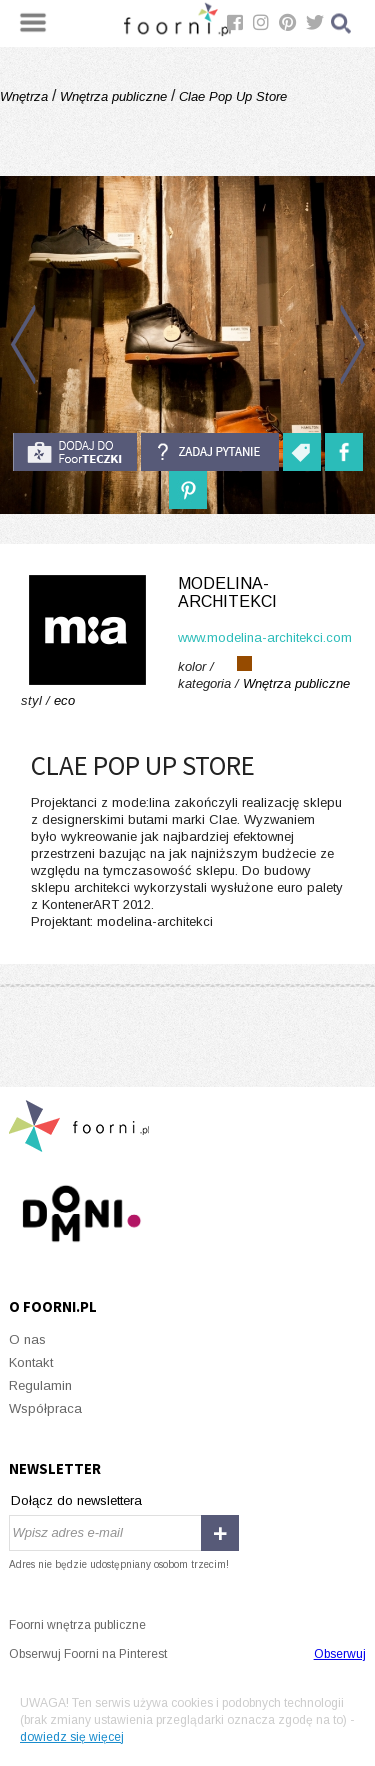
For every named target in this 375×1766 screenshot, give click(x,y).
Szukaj (342, 23)
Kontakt (31, 1362)
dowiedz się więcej (72, 1737)
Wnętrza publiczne (113, 96)
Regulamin (40, 1385)
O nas (27, 1339)
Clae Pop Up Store (231, 96)
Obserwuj (340, 1654)
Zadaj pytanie (210, 452)
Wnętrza (26, 96)
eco (64, 700)
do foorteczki (75, 452)
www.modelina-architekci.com (265, 637)
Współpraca (45, 1408)
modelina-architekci (227, 592)
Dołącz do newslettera (76, 1500)
